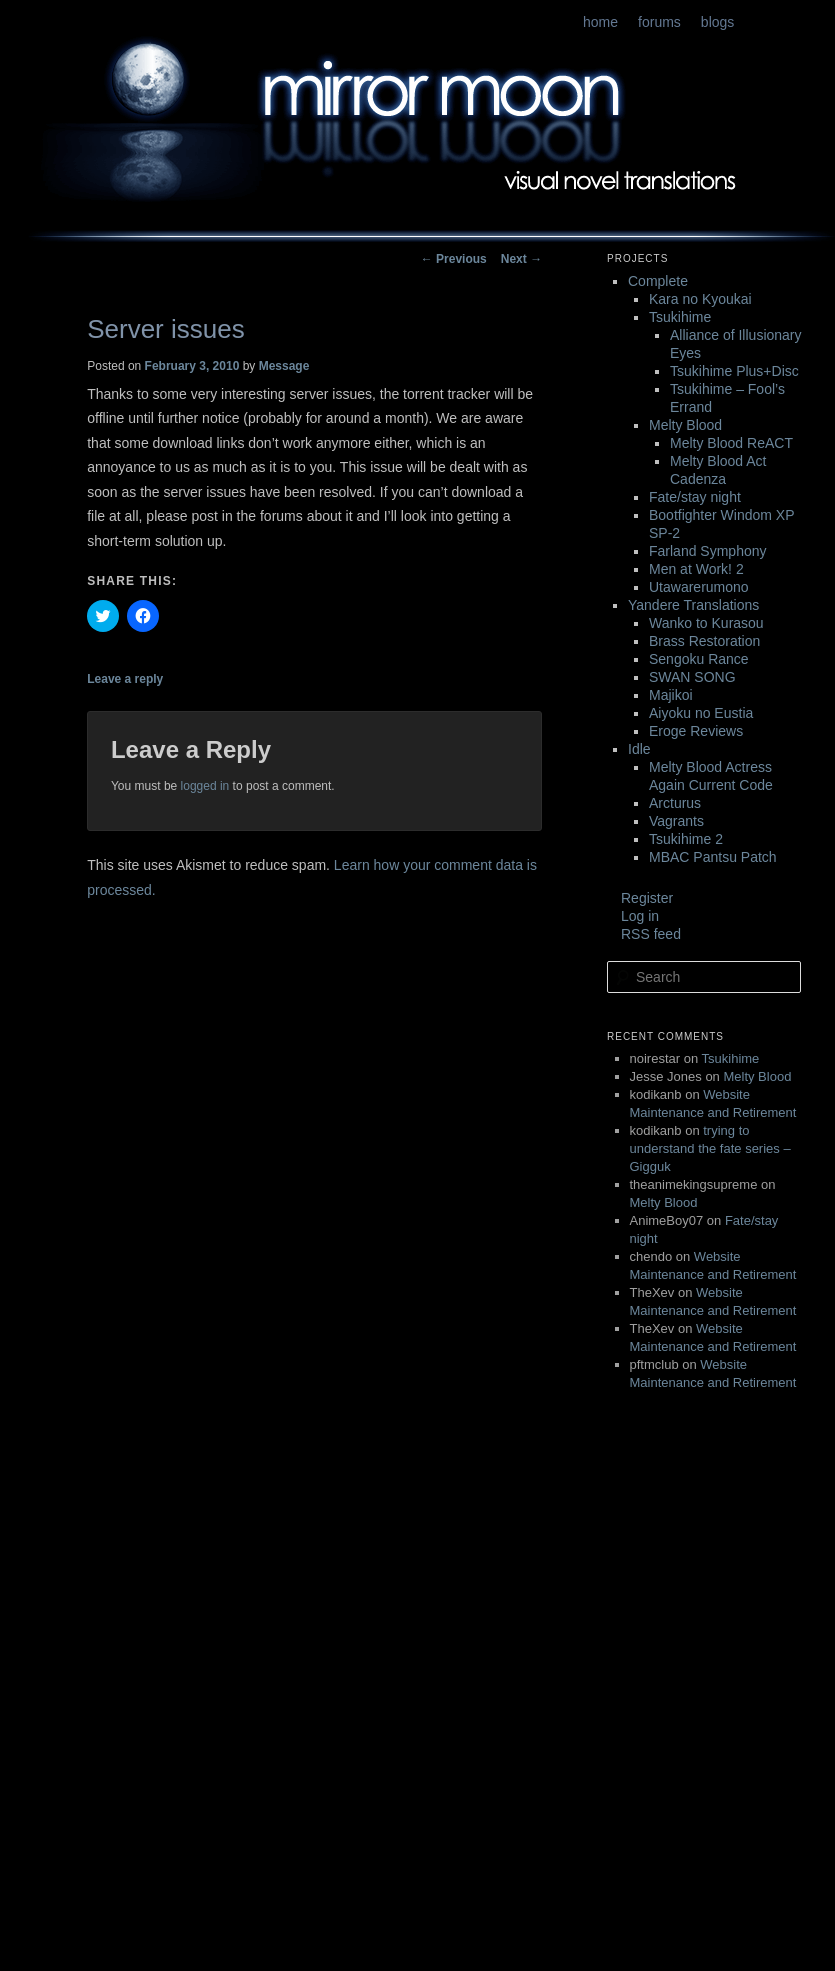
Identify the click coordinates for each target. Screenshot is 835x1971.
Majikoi (671, 695)
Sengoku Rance (699, 659)
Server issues (166, 329)
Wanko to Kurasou (706, 623)
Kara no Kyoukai (700, 299)
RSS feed (651, 934)
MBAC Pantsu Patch (713, 857)
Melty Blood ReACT (731, 443)
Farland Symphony (708, 551)
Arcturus (675, 803)
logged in (205, 786)
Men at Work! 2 (696, 569)
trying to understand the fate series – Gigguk (710, 1148)
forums (659, 22)
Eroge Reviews (696, 731)
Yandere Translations (693, 605)
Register (647, 898)
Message (284, 366)
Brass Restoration (704, 641)
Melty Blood (685, 425)
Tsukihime (680, 317)
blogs (717, 22)
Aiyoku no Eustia (701, 713)
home (600, 22)
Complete (658, 281)
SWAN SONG (692, 677)
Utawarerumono (699, 587)
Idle (639, 749)
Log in (640, 916)
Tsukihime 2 (686, 839)
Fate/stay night (695, 497)
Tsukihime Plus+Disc (734, 371)
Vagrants (676, 821)
